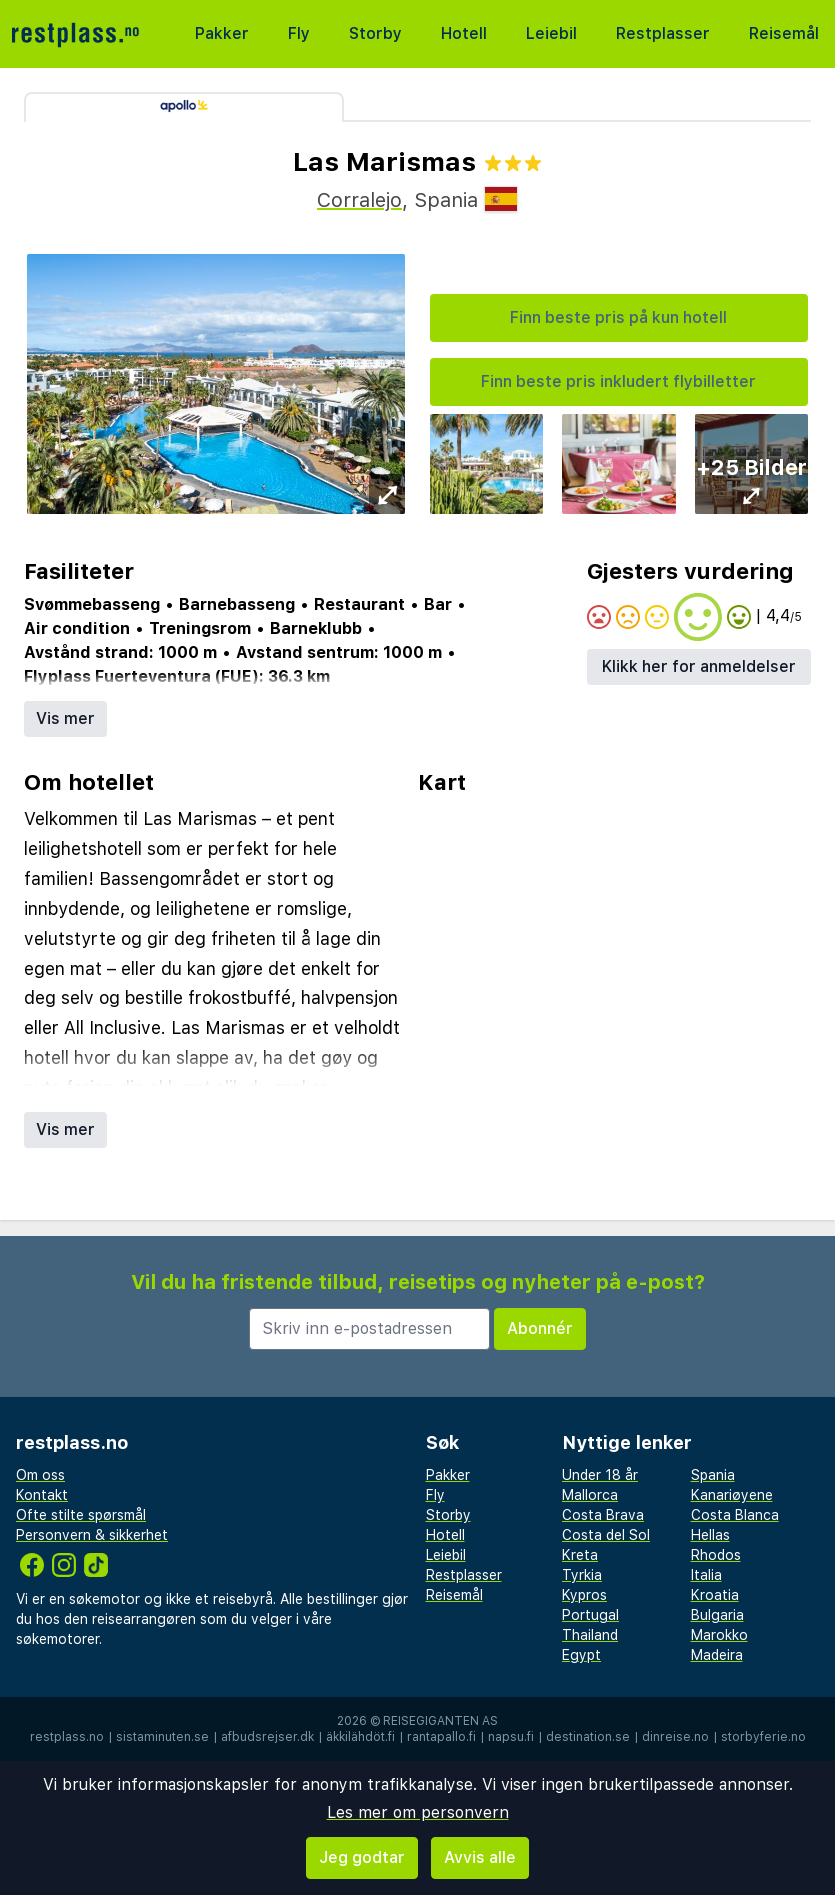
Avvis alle (480, 1857)
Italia (706, 1575)
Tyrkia (582, 1575)
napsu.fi (511, 1737)
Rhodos (716, 1555)
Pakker (222, 33)
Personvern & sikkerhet (92, 1535)
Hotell (464, 33)
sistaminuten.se (162, 1737)
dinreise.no (675, 1737)
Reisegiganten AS (440, 1721)
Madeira (717, 1655)
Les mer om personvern (418, 1812)
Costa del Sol (606, 1535)
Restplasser (663, 33)
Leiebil (551, 33)
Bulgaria (717, 1615)
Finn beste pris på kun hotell (618, 317)
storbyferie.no (763, 1737)
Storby (375, 33)
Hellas (710, 1535)
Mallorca (590, 1495)
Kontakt (42, 1495)
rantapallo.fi (441, 1737)
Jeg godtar (362, 1857)
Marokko (719, 1635)
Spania (713, 1475)
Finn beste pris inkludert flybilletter (618, 381)
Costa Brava (603, 1515)
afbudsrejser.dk (267, 1737)
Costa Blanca (735, 1515)
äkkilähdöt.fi (360, 1737)
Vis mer (65, 718)
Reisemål (784, 33)
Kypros (584, 1595)
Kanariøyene (732, 1495)
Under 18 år (600, 1475)
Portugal (590, 1615)
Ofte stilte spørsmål (81, 1515)
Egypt (581, 1655)
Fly (299, 33)
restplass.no (67, 1737)
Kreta (580, 1555)
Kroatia (715, 1595)
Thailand (590, 1635)
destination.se (588, 1737)
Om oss (40, 1475)
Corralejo (359, 200)
